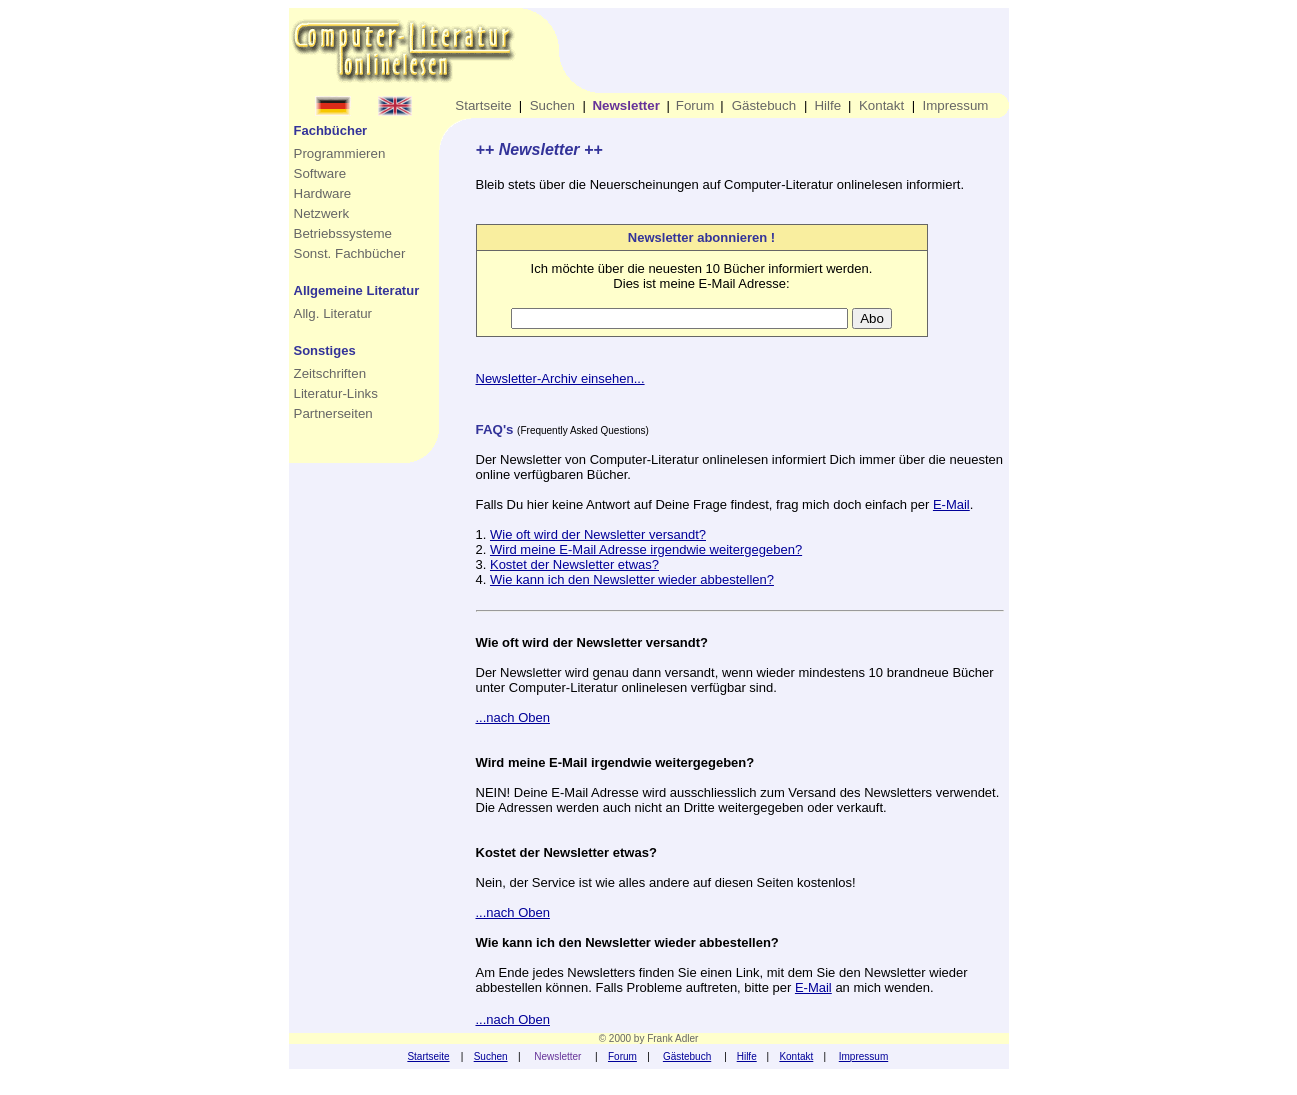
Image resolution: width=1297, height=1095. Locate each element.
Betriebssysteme (343, 233)
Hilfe (827, 105)
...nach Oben (513, 717)
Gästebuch (764, 105)
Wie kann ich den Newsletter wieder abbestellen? (632, 579)
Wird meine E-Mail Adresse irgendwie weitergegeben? (646, 549)
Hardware (323, 193)
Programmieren (340, 153)
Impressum (956, 105)
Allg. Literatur (333, 313)
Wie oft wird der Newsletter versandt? (598, 534)
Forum (695, 105)
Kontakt (881, 105)
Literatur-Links (336, 393)
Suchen (552, 105)
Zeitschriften (330, 373)
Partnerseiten (333, 413)
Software (320, 173)
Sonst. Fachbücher (350, 253)
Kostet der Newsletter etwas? (574, 564)
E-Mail (951, 504)
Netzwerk (322, 213)
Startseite (483, 105)
